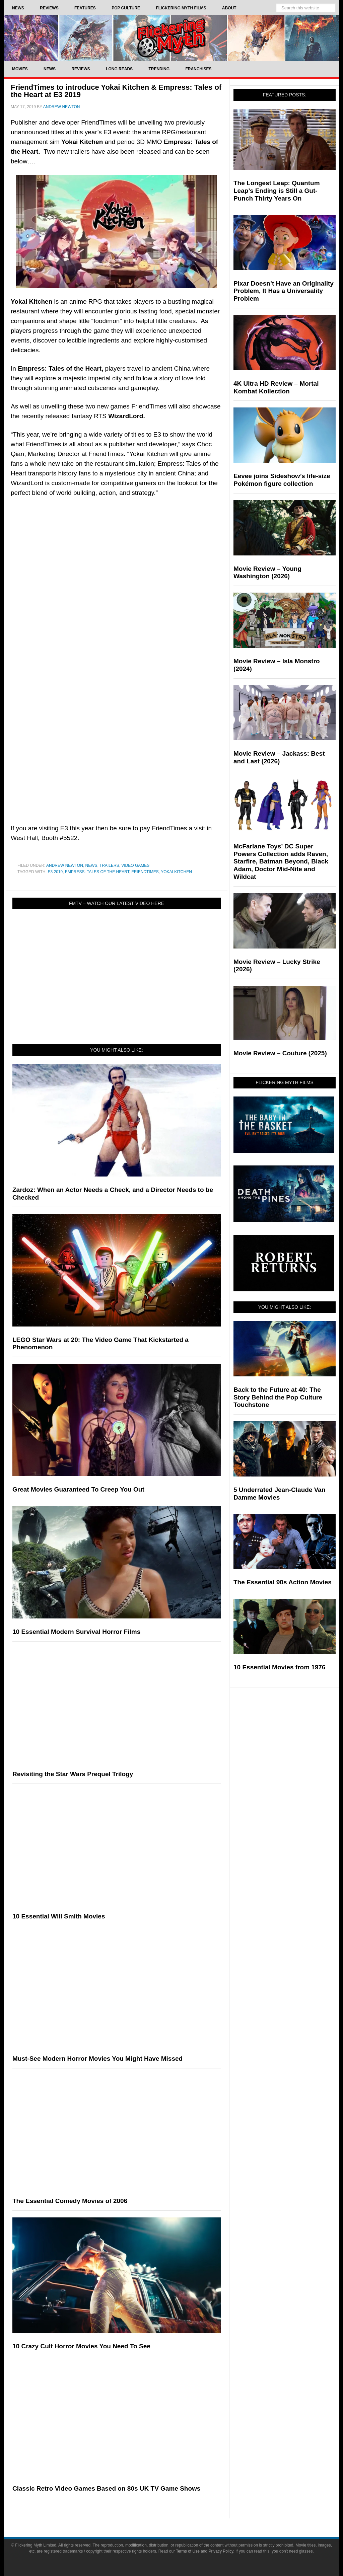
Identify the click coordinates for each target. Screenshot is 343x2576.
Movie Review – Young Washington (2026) (267, 572)
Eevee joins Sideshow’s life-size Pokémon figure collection (281, 479)
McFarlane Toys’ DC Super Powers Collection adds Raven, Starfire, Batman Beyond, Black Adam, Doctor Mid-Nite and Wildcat (280, 861)
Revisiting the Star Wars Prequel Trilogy (72, 1773)
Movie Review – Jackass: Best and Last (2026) (279, 757)
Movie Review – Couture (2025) (280, 1053)
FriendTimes (144, 871)
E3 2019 (55, 871)
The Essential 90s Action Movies (282, 1582)
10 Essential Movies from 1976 (279, 1667)
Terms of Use (188, 2551)
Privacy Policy (221, 2551)
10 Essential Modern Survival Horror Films (76, 1631)
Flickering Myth (171, 37)
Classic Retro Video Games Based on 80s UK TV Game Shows (106, 2488)
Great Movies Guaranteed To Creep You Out (78, 1489)
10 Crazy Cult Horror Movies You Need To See (81, 2346)
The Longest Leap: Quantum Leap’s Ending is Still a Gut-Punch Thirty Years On (276, 190)
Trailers (109, 865)
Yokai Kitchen (176, 871)
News (91, 865)
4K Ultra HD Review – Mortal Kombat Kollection (276, 387)
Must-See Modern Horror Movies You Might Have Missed (97, 2058)
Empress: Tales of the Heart (97, 871)
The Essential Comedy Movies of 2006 (69, 2200)
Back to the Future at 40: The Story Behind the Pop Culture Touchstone (277, 1397)
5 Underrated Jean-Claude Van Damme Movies (279, 1493)
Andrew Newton (64, 865)
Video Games (135, 865)
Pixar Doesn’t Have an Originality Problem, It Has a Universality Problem (283, 291)
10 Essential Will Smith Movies (58, 1916)
